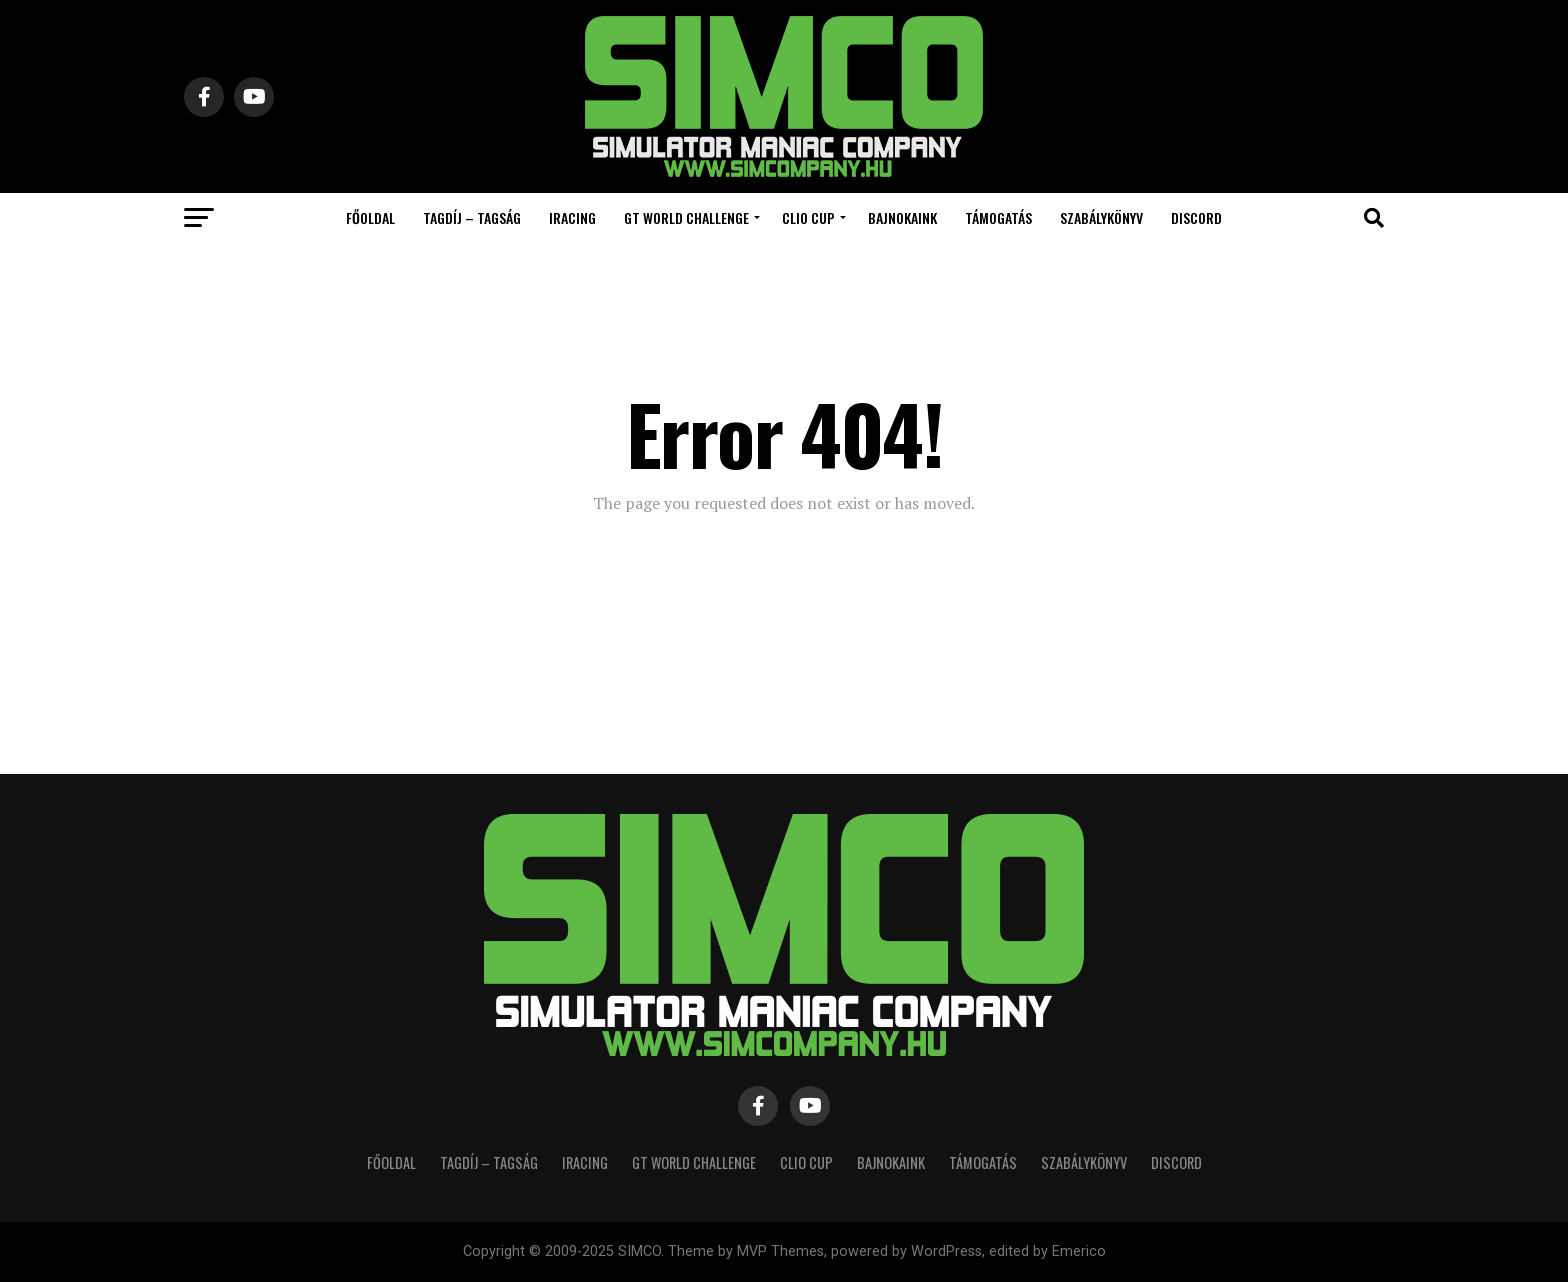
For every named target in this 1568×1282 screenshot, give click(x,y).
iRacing (572, 217)
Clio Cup (808, 217)
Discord (1196, 217)
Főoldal (370, 217)
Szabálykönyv (1101, 217)
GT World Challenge (686, 217)
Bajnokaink (902, 217)
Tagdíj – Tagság (472, 217)
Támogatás (998, 217)
